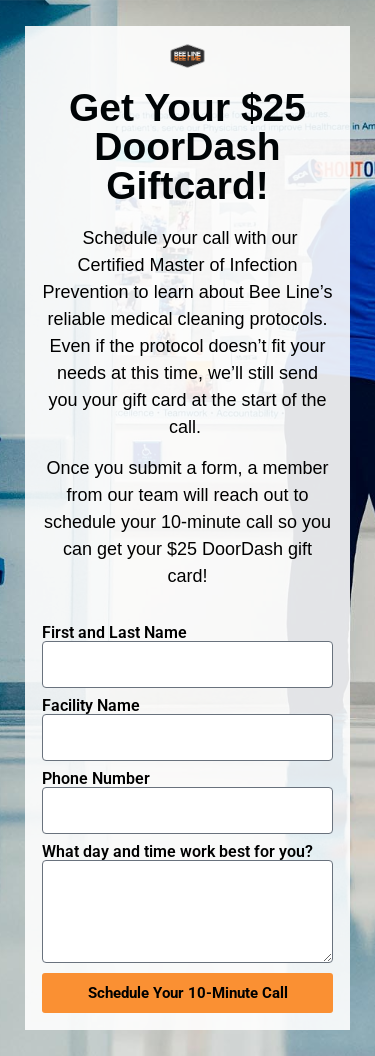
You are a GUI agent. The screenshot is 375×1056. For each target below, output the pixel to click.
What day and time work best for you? (177, 852)
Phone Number (96, 779)
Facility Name (91, 706)
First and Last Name (114, 633)
